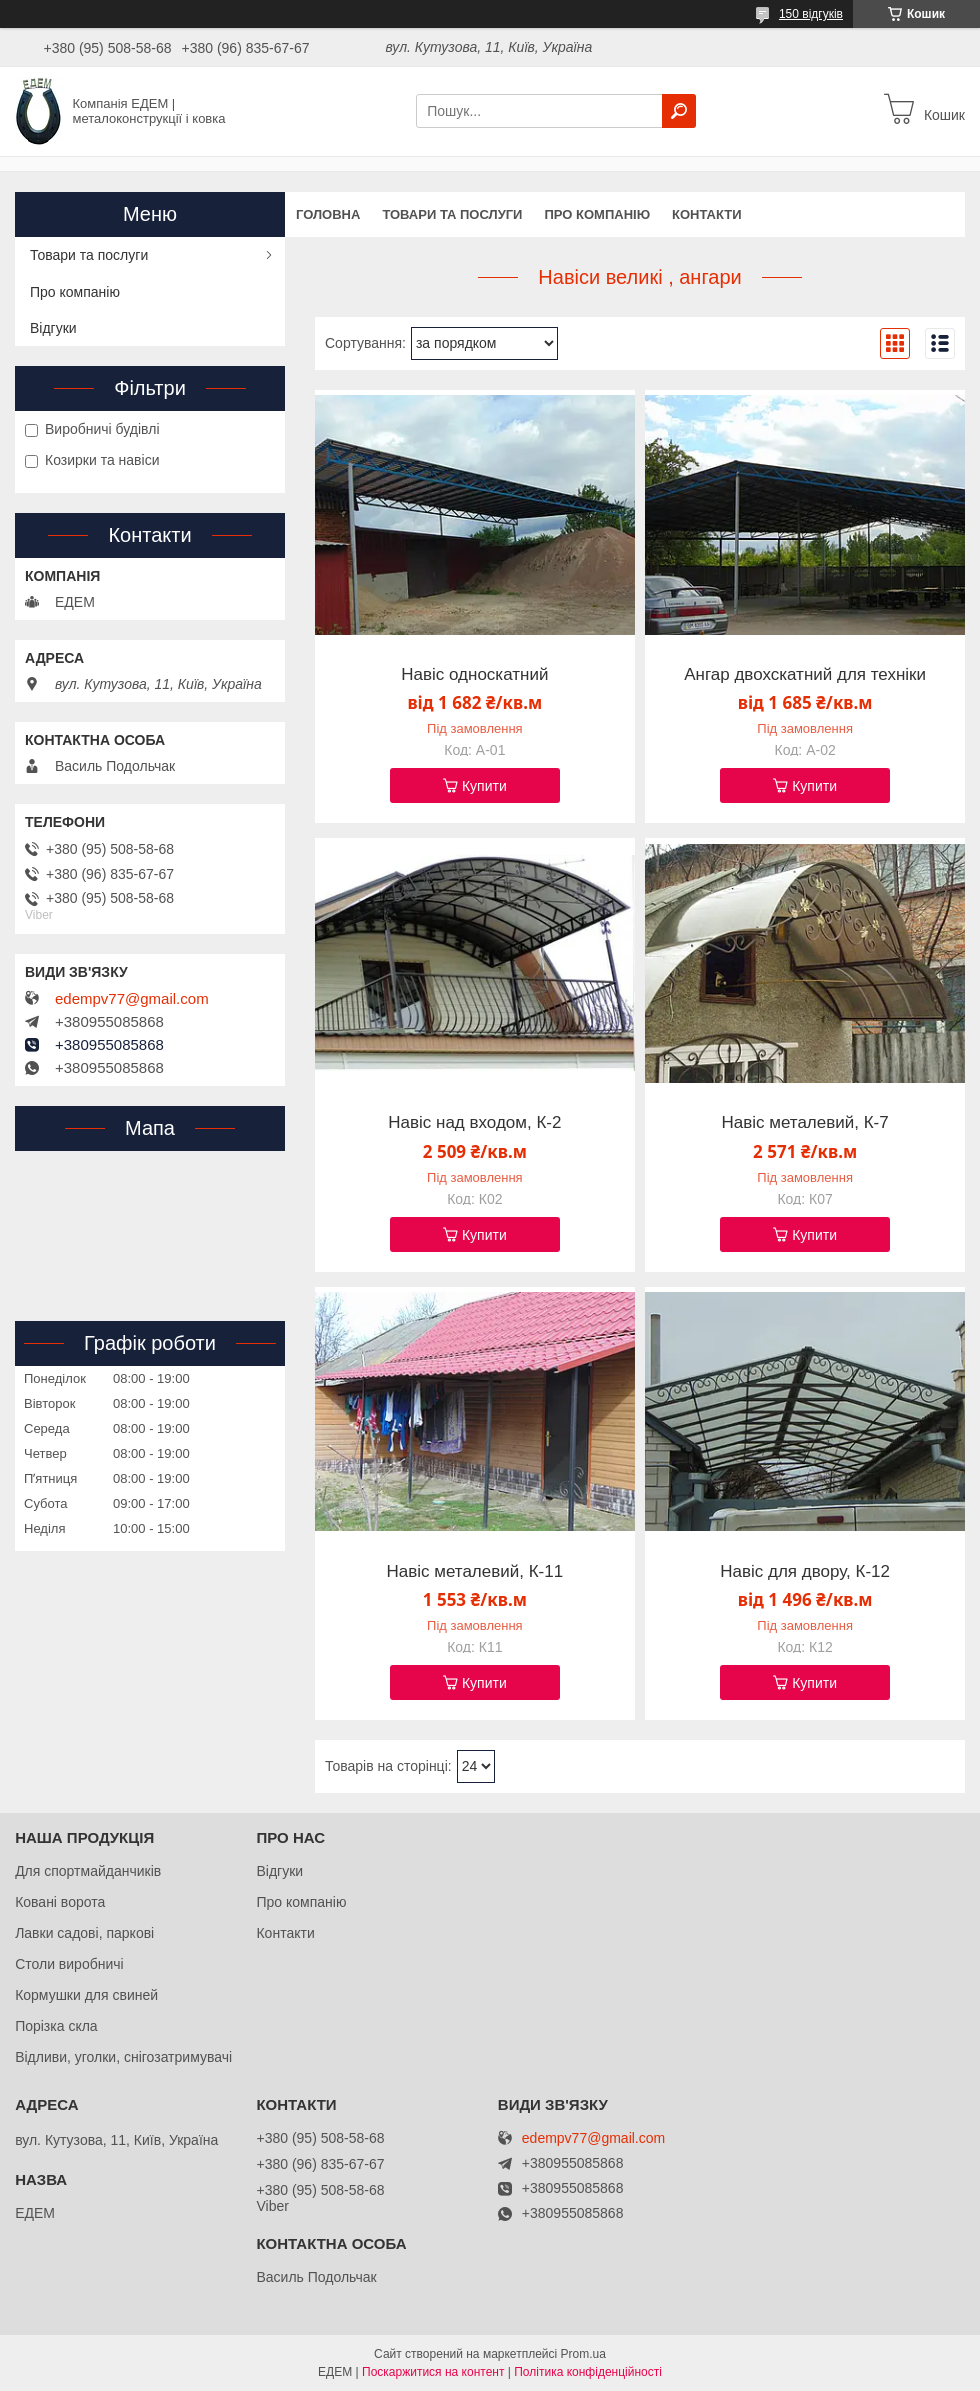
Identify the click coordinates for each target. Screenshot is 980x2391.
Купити (484, 786)
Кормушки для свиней (86, 1995)
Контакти (707, 214)
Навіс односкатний (474, 675)
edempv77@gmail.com (132, 999)
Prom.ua (583, 2354)
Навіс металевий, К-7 (804, 1123)
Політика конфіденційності (588, 2372)
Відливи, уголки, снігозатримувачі (123, 2057)
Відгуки (53, 328)
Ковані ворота (60, 1902)
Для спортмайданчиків (88, 1871)
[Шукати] (679, 111)
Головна (328, 214)
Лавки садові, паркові (84, 1933)
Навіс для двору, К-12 (805, 1572)
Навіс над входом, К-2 (474, 1123)
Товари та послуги (452, 214)
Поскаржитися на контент (433, 2372)
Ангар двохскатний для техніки (805, 675)
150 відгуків (811, 14)
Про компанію (597, 214)
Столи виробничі (69, 1964)
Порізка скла (56, 2026)
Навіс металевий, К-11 (474, 1572)
